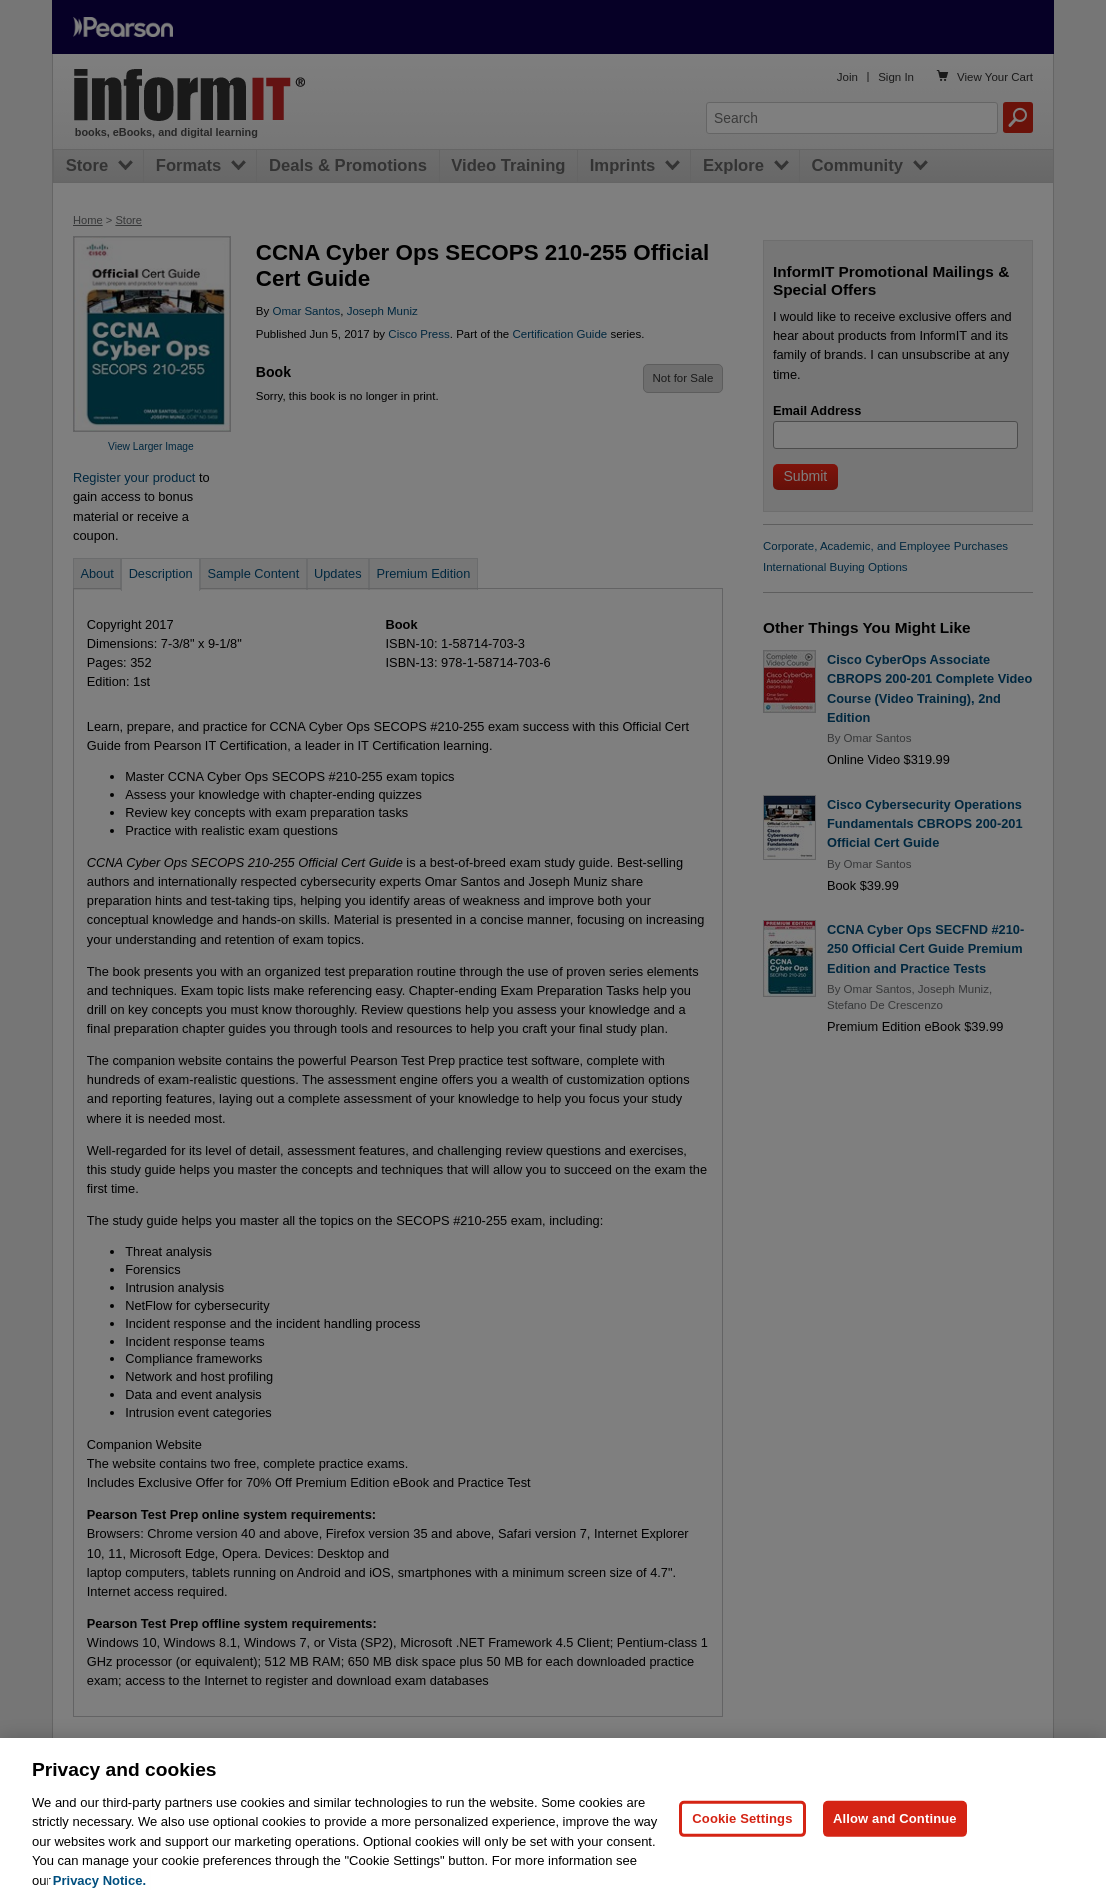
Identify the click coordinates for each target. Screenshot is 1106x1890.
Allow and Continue (895, 1831)
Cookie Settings (742, 1831)
